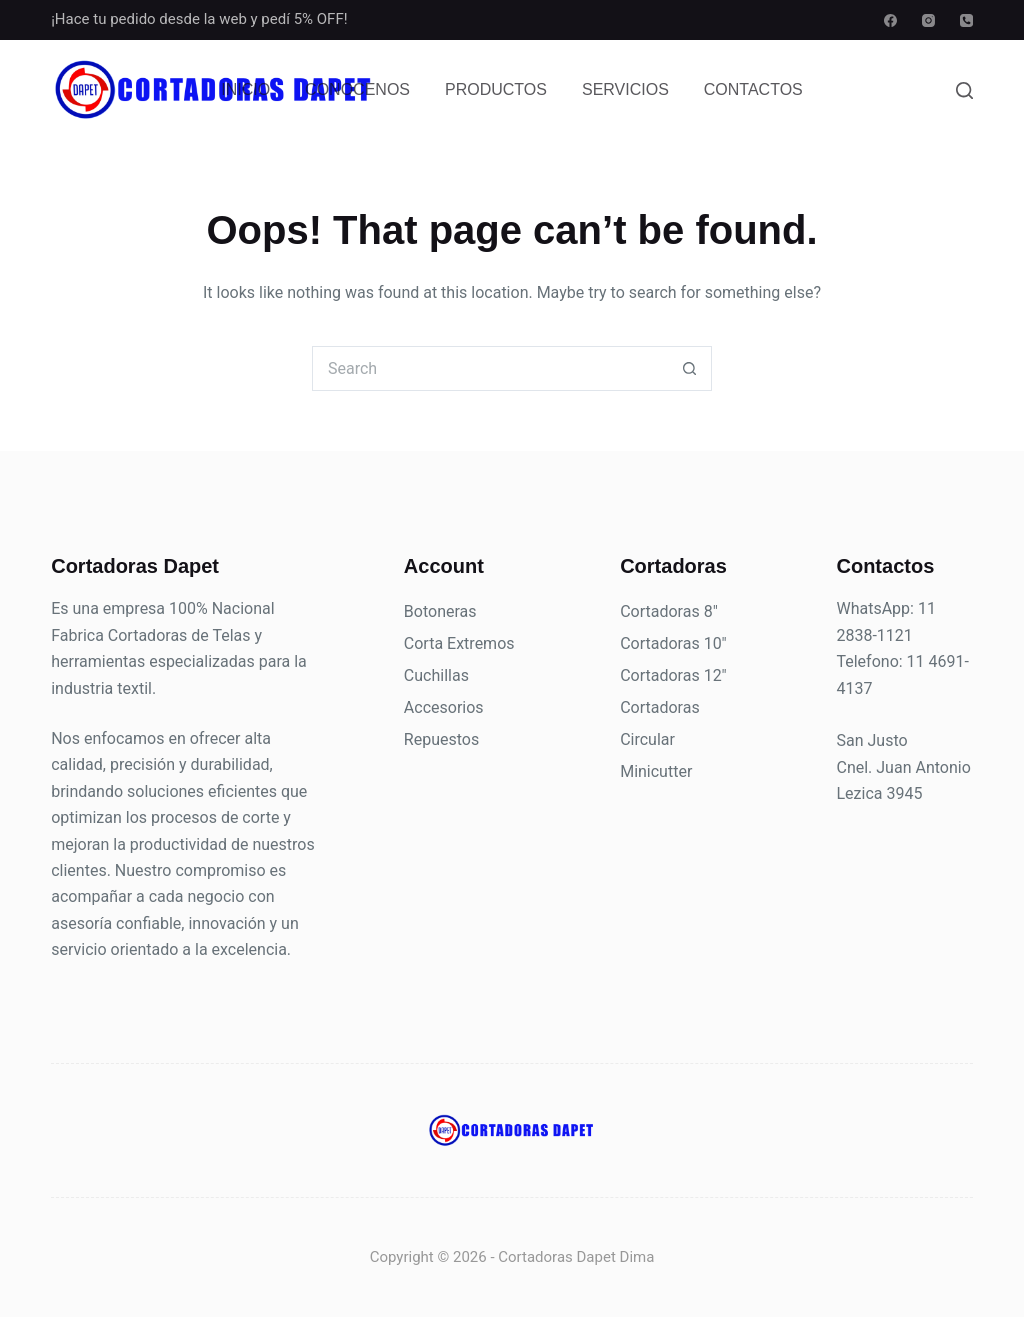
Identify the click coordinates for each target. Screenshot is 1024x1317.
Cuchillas (436, 675)
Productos (496, 89)
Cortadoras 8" (669, 611)
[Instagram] (928, 20)
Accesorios (444, 707)
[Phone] (966, 20)
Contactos (753, 89)
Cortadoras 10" (673, 643)
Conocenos (357, 89)
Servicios (625, 89)
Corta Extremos (459, 643)
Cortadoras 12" (673, 675)
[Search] (964, 90)
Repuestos (441, 739)
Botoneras (440, 611)
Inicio (245, 89)
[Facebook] (890, 20)
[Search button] (689, 368)
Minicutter (656, 771)
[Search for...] (489, 368)
